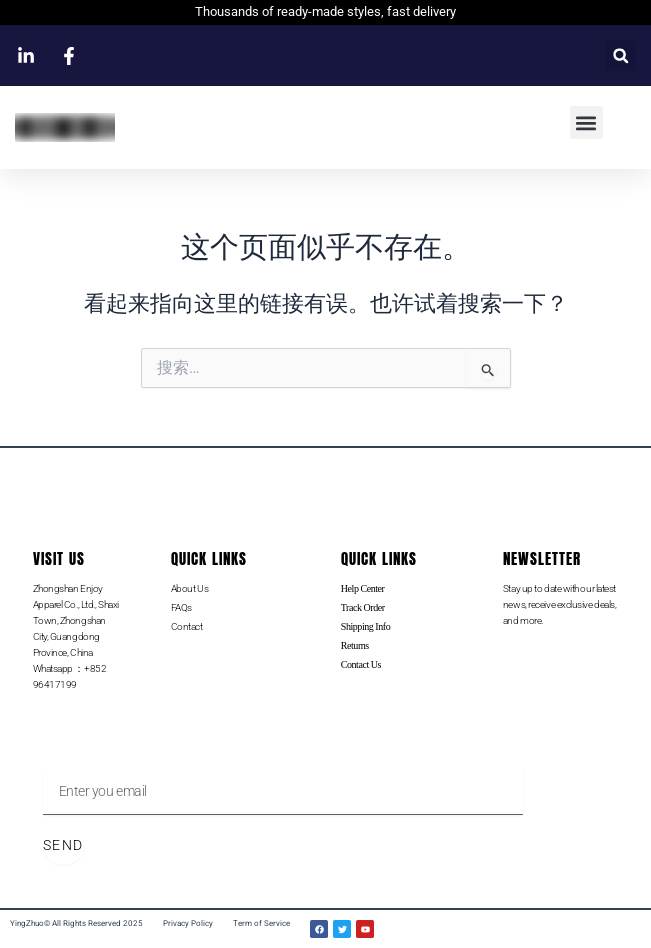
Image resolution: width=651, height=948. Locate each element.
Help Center (363, 588)
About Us (189, 588)
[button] (620, 55)
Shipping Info (365, 626)
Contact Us (361, 664)
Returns (355, 645)
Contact (187, 626)
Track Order (363, 607)
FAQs (181, 607)
